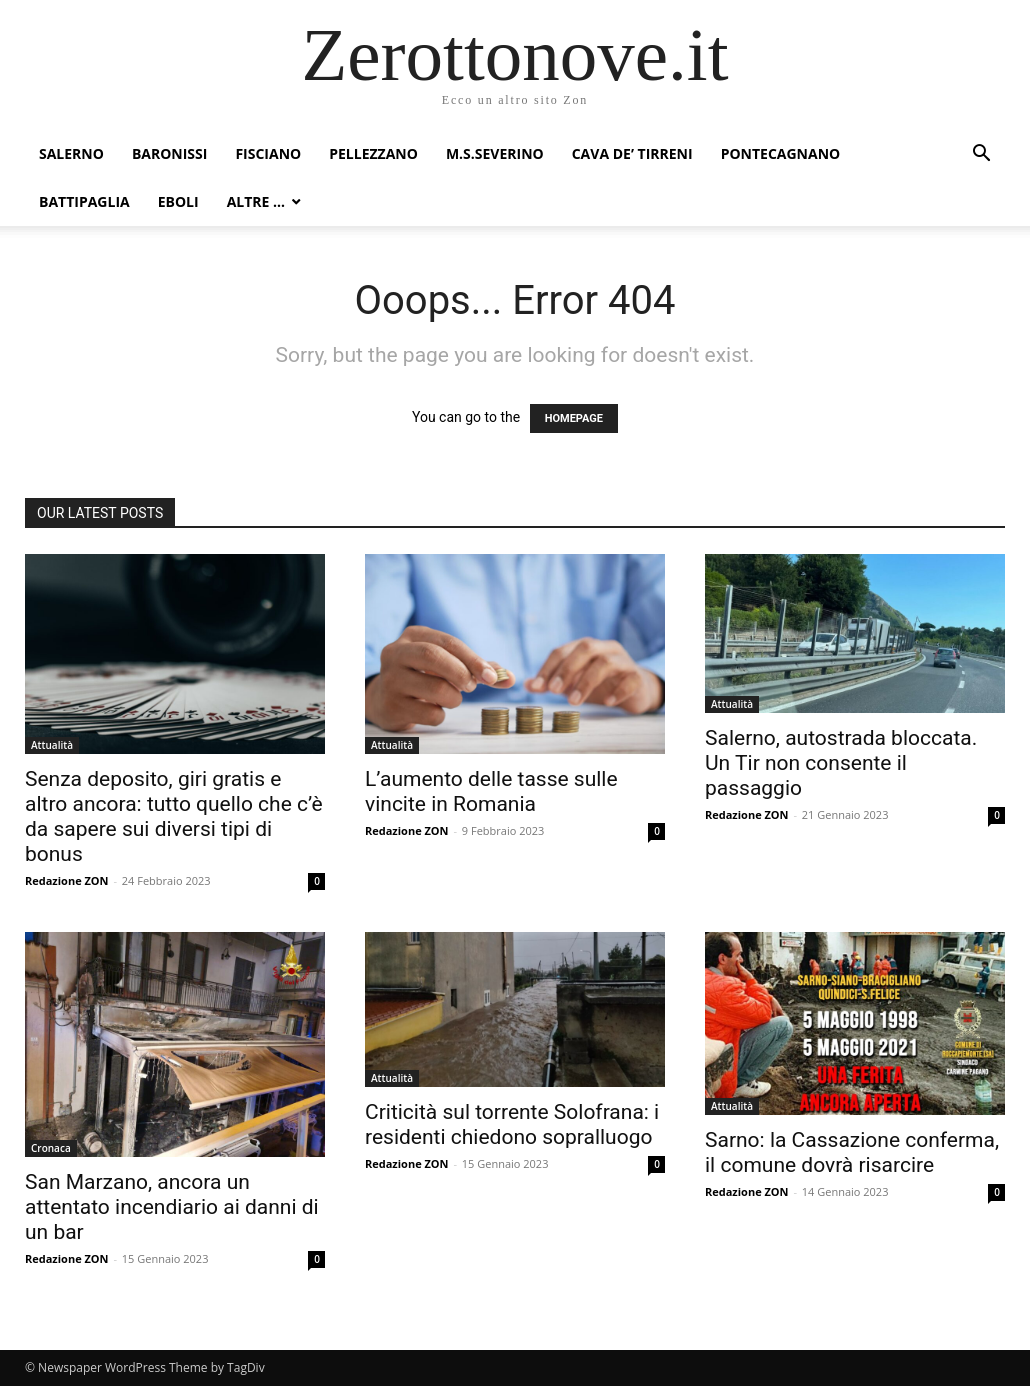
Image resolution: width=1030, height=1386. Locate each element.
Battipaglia (84, 201)
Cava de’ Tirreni (632, 153)
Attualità (52, 745)
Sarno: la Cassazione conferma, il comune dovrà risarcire (852, 1152)
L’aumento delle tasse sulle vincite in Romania (491, 791)
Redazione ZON (67, 880)
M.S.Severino (495, 153)
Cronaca (51, 1148)
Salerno (71, 153)
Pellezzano (373, 153)
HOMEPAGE (574, 418)
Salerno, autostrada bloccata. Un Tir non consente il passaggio (841, 763)
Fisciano (268, 153)
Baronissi (170, 153)
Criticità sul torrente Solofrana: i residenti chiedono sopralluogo (512, 1124)
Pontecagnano (781, 153)
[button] (981, 155)
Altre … (256, 201)
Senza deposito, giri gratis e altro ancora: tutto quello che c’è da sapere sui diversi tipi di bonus (174, 816)
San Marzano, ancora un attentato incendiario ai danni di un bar (172, 1207)
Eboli (178, 201)
